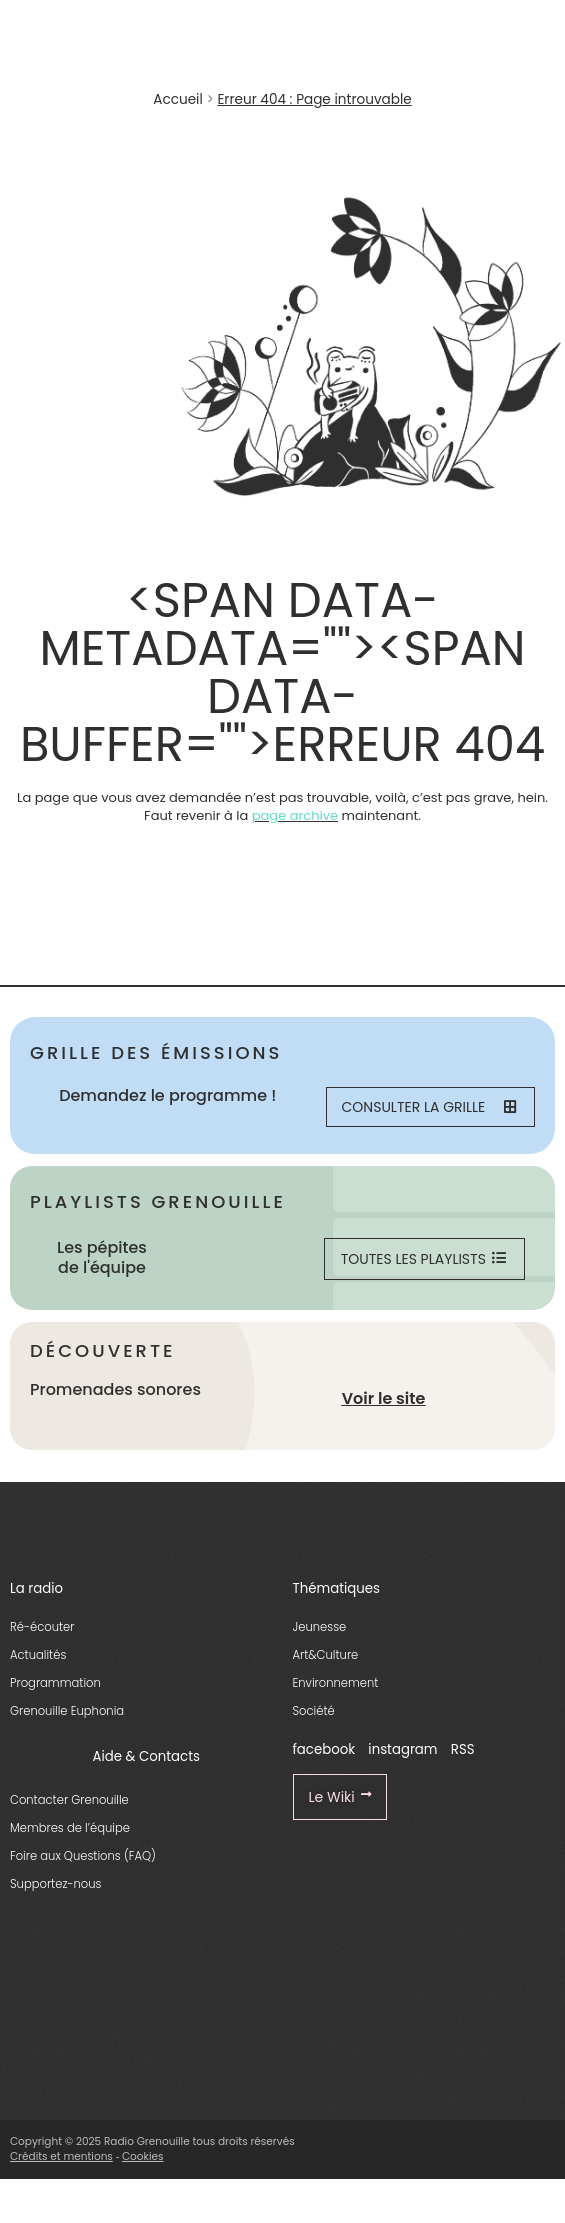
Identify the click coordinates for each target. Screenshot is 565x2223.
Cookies (143, 2156)
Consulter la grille (429, 1107)
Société (314, 1711)
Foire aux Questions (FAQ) (83, 1856)
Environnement (336, 1683)
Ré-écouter (42, 1627)
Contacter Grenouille (69, 1800)
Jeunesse (320, 1627)
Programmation (55, 1683)
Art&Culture (326, 1655)
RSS (463, 1749)
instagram (402, 1749)
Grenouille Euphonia (67, 1711)
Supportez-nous (55, 1884)
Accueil (177, 99)
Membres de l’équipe (70, 1828)
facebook (324, 1749)
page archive (295, 815)
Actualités (38, 1655)
